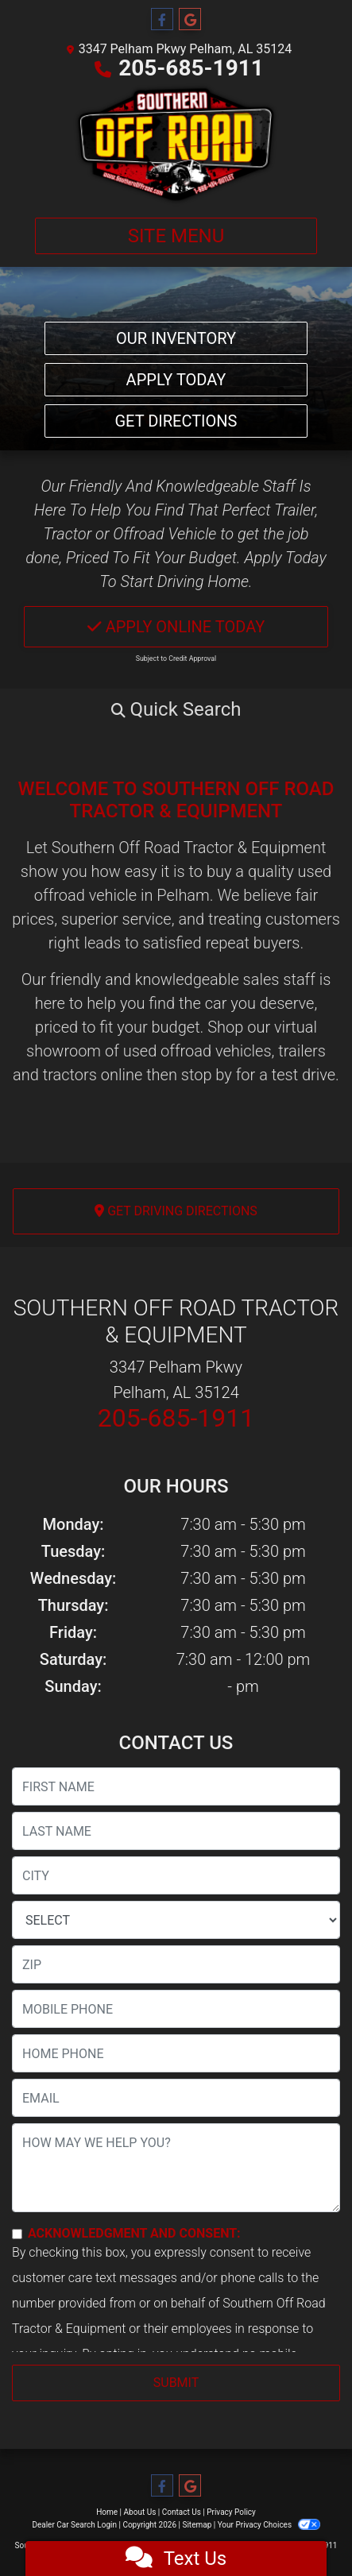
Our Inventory (176, 338)
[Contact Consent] (17, 2234)
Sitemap (196, 2524)
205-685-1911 (191, 68)
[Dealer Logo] (176, 144)
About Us (140, 2512)
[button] (176, 709)
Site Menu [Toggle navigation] (176, 236)
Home (107, 2512)
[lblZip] (176, 1964)
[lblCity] (176, 1875)
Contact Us (181, 2512)
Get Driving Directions (176, 1210)
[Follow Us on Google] (190, 20)
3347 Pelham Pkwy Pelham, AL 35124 (185, 48)
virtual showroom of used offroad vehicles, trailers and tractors (169, 1051)
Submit (176, 2382)
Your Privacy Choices (269, 2524)
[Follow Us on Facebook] (162, 20)
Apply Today (176, 379)
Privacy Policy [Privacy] (231, 2512)
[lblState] (176, 1920)
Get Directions (176, 421)
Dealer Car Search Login (74, 2524)
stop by (206, 1074)
